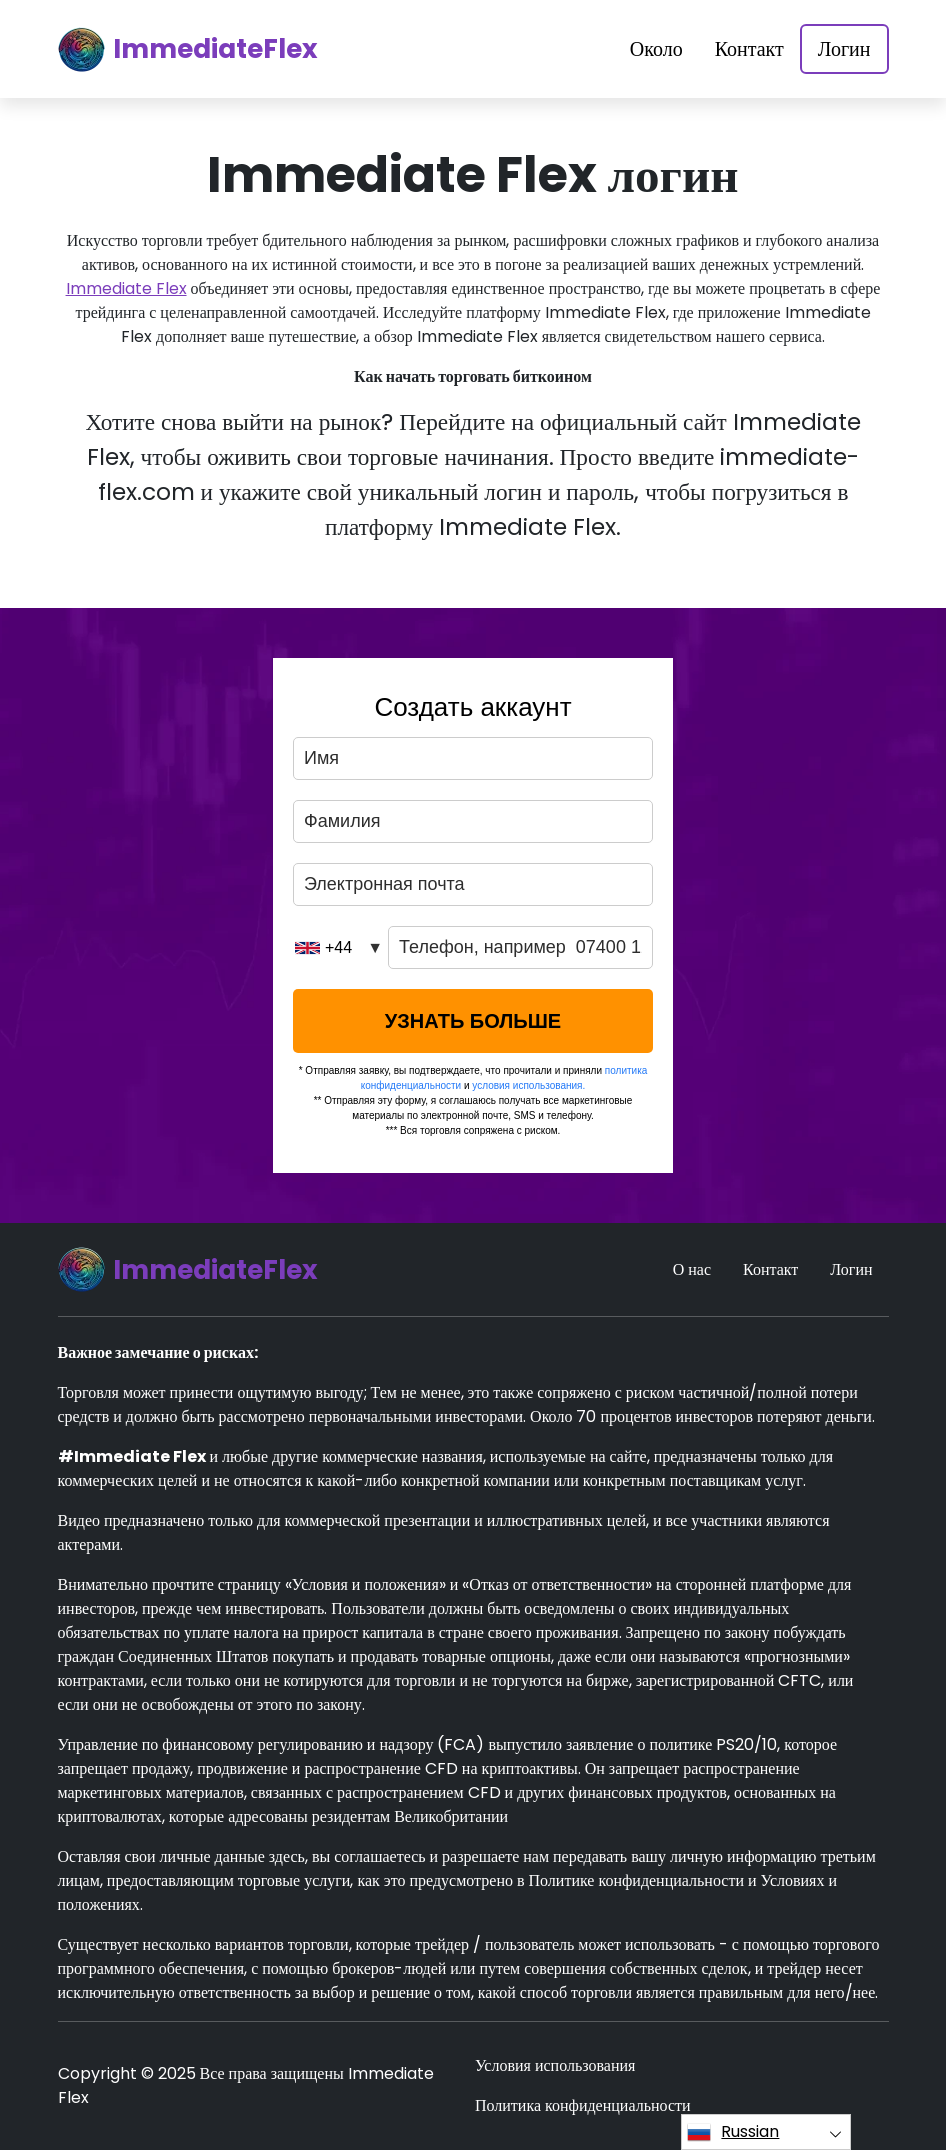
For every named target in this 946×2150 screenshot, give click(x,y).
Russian (733, 2132)
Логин (844, 49)
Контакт (749, 49)
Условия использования (555, 2065)
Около (656, 49)
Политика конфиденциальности (583, 2105)
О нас (692, 1269)
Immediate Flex (126, 288)
